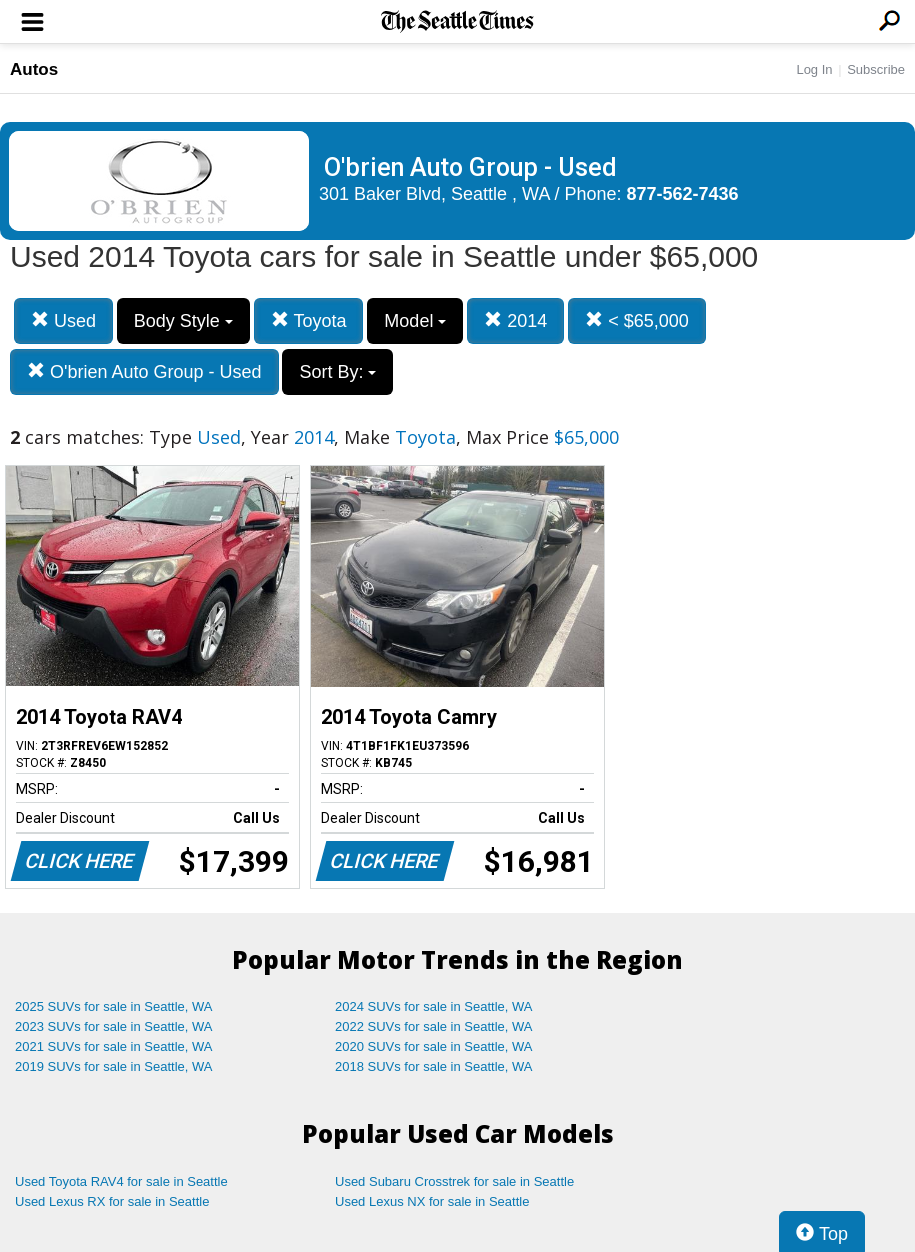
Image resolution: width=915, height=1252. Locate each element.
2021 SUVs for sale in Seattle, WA (114, 1046)
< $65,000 (637, 320)
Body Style (183, 321)
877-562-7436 (683, 194)
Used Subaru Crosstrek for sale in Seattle (454, 1181)
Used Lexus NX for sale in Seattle (432, 1201)
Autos (34, 69)
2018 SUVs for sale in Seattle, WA (434, 1066)
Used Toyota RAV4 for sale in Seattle (121, 1181)
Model (415, 321)
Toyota (309, 320)
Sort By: (337, 372)
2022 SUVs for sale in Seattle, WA (434, 1026)
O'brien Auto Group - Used (144, 371)
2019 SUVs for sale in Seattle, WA (114, 1066)
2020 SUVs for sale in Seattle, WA (434, 1046)
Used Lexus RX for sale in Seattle (112, 1201)
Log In (814, 69)
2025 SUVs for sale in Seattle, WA (114, 1006)
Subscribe (876, 69)
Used (63, 320)
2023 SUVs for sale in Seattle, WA (114, 1026)
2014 (515, 320)
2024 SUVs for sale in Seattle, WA (434, 1006)
